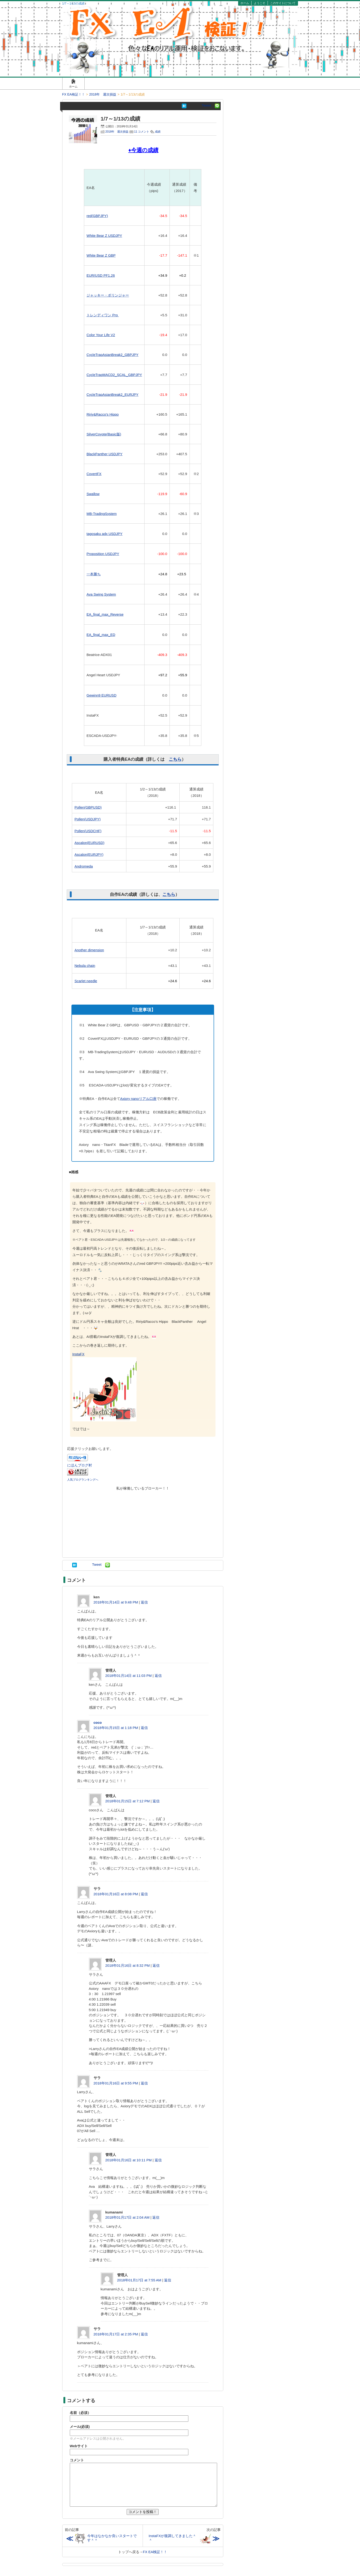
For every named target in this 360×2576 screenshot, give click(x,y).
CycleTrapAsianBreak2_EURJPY (112, 394)
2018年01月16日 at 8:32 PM (127, 1965)
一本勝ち (94, 574)
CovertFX (94, 474)
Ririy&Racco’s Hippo (103, 414)
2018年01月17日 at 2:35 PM (116, 2334)
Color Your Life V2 (101, 335)
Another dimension (89, 950)
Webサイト (79, 2446)
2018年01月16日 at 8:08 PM (116, 1894)
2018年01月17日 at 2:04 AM (127, 2217)
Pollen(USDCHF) (87, 831)
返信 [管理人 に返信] (158, 1676)
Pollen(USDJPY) (87, 819)
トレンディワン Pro (103, 315)
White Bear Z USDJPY (104, 236)
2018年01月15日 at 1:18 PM (116, 1728)
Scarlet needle (85, 981)
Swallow (93, 494)
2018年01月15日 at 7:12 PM (127, 1801)
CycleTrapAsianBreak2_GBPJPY (112, 355)
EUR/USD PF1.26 (101, 275)
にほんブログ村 (79, 1465)
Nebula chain (84, 966)
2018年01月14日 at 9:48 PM (116, 1602)
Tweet (206, 105)
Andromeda (83, 866)
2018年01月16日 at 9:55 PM (116, 2083)
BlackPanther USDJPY (105, 454)
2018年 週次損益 (117, 131)
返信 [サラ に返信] (144, 1894)
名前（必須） (80, 2413)
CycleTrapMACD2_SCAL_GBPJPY (114, 375)
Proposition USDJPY (103, 554)
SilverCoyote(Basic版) (104, 434)
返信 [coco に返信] (144, 1728)
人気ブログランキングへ (82, 1479)
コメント (77, 2460)
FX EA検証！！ (155, 2552)
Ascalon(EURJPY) (88, 854)
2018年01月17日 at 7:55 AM (139, 2280)
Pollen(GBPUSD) (88, 807)
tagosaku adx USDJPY (105, 534)
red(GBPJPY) (97, 216)
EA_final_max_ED (101, 635)
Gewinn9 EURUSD (101, 695)
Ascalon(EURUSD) (89, 843)
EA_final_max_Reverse (105, 614)
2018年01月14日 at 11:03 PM (128, 1676)
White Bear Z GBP (101, 255)
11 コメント (141, 131)
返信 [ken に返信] (144, 1602)
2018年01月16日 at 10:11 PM (128, 2160)
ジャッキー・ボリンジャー (108, 295)
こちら (175, 759)
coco (98, 1722)
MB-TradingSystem (102, 514)
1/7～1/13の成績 (120, 119)
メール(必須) (80, 2427)
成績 (158, 131)
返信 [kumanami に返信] (155, 2217)
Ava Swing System (101, 594)
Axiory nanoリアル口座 (138, 1099)
